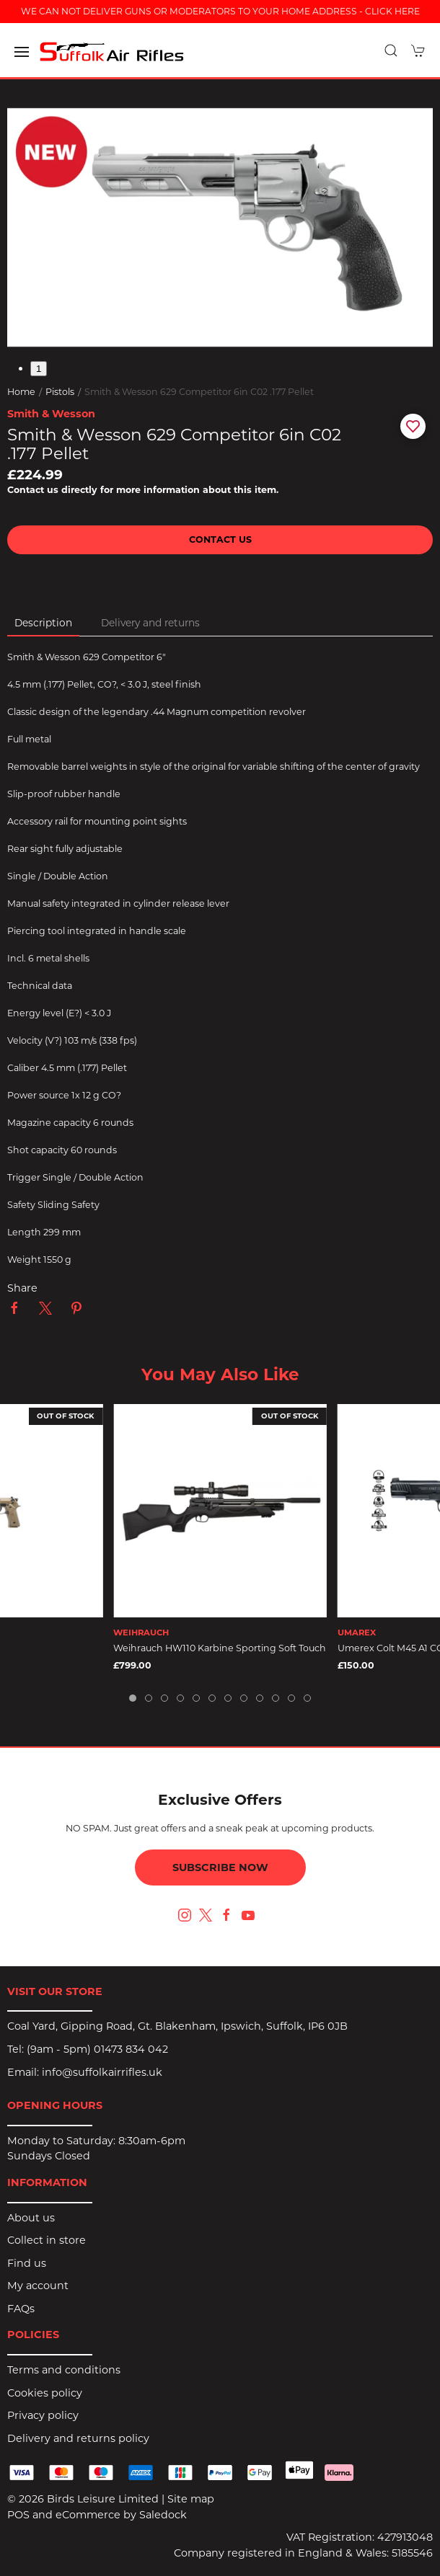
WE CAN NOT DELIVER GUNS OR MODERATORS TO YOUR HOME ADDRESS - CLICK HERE (220, 11)
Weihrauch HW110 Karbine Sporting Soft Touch (219, 1648)
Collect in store (46, 2240)
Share (22, 1288)
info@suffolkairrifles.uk (102, 2072)
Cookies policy (44, 2392)
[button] (21, 52)
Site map (190, 2498)
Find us (26, 2263)
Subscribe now (220, 1867)
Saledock (163, 2514)
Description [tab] (43, 623)
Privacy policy (43, 2415)
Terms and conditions (63, 2369)
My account (38, 2285)
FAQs (21, 2308)
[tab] (132, 1698)
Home (21, 391)
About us (31, 2217)
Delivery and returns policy (78, 2438)
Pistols (59, 391)
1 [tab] (38, 368)
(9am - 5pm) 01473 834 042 (97, 2049)
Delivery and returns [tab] (150, 623)
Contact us (220, 539)
